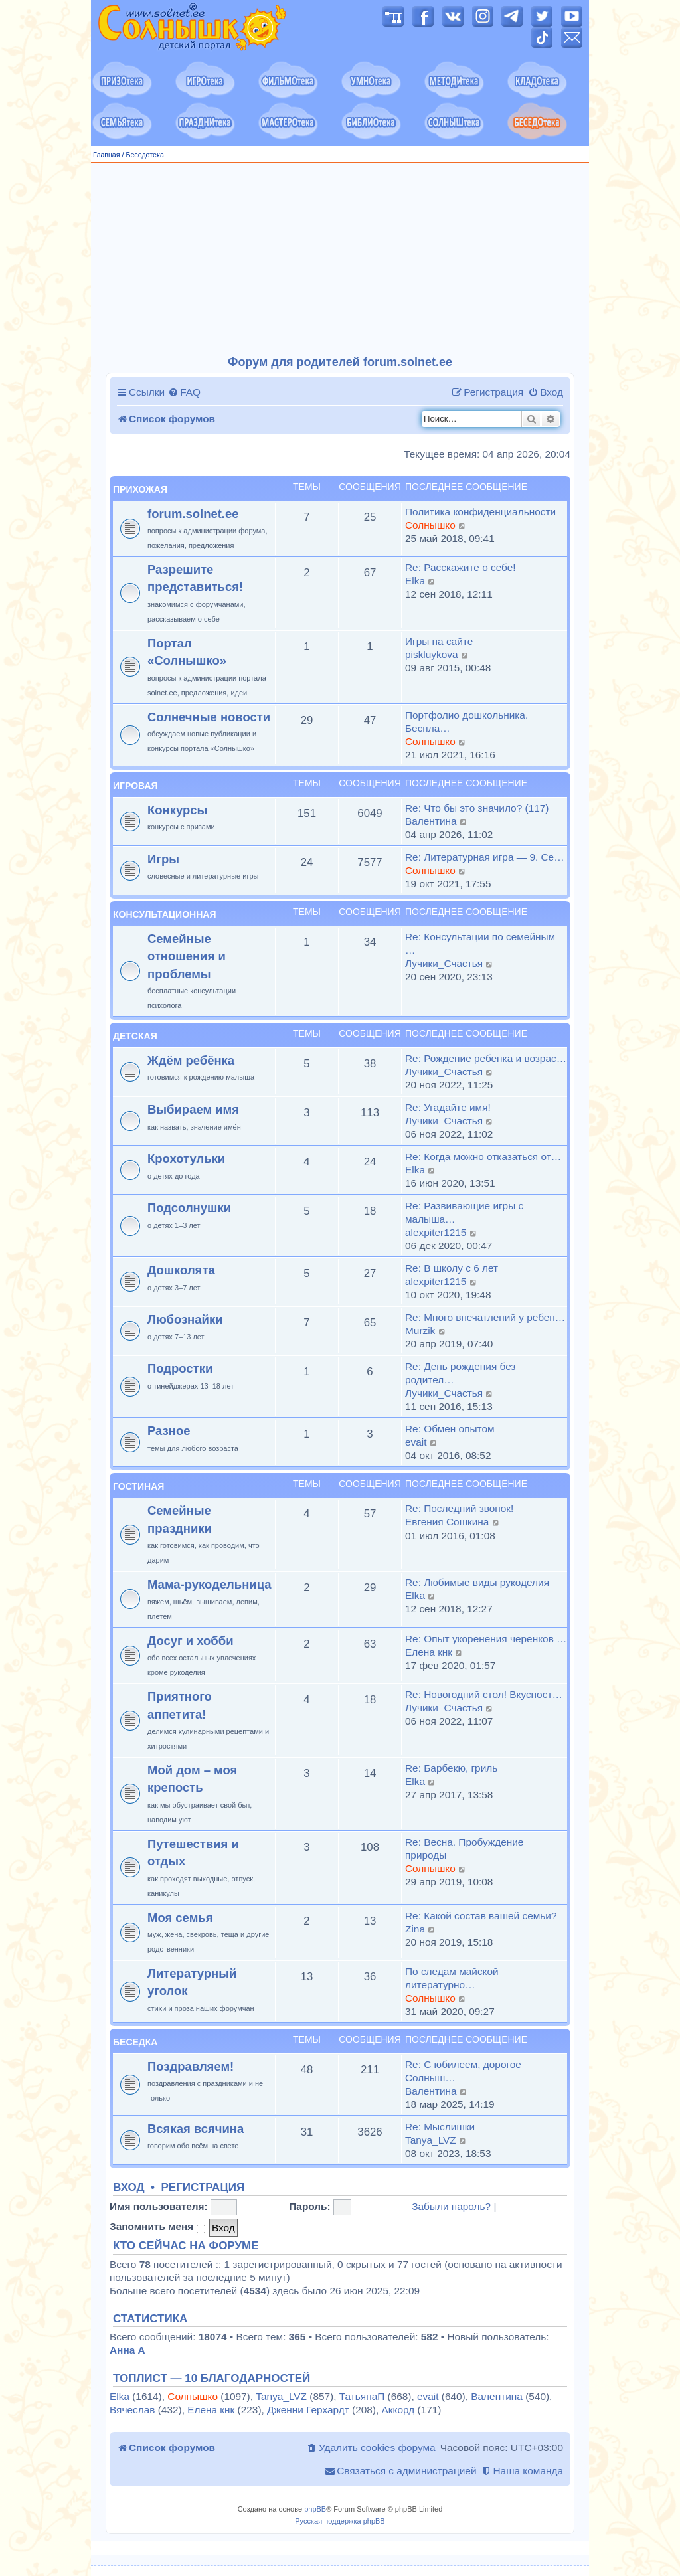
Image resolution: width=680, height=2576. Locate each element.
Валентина (431, 821)
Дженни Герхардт (308, 2409)
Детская (135, 1036)
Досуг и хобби (190, 1641)
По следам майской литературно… (452, 1978)
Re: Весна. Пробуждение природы (464, 1848)
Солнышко (430, 525)
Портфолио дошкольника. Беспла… (466, 721)
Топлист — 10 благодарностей (211, 2379)
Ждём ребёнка (190, 1060)
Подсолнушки (189, 1208)
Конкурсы (177, 810)
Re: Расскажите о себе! (460, 567)
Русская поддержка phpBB (339, 2521)
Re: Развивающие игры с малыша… (464, 1212)
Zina (415, 1928)
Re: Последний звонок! (459, 1508)
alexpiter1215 (435, 1232)
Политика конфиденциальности (480, 511)
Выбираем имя (193, 1109)
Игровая (135, 785)
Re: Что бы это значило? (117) (477, 808)
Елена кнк (428, 1652)
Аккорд (398, 2409)
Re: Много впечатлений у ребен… (485, 1317)
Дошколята (181, 1270)
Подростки (179, 1368)
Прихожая (140, 489)
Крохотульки (186, 1158)
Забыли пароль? (451, 2206)
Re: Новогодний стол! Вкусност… (483, 1694)
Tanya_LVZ (430, 2140)
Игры (163, 859)
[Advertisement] (340, 260)
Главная (106, 155)
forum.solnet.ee (193, 514)
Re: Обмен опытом (450, 1428)
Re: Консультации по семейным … (480, 943)
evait (416, 1442)
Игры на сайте (439, 641)
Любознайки (185, 1319)
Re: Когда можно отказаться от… (483, 1156)
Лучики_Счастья (444, 963)
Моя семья (179, 1918)
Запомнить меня (157, 2227)
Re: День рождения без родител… (460, 1373)
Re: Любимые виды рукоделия (477, 1582)
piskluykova (431, 654)
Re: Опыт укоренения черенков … (485, 1638)
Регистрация (203, 2187)
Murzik (420, 1330)
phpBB (315, 2509)
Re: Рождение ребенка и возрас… (485, 1058)
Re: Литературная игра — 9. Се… (484, 857)
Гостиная (138, 1486)
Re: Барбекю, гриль (451, 1768)
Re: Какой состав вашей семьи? (480, 1915)
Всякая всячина (195, 2129)
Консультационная (164, 914)
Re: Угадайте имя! (448, 1107)
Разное (168, 1431)
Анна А (127, 2350)
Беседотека (144, 155)
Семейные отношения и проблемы (186, 956)
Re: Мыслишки (440, 2126)
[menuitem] (184, 392)
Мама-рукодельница (209, 1584)
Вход (129, 2187)
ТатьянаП (361, 2396)
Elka (415, 580)
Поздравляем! (190, 2066)
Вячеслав (132, 2409)
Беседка (135, 2042)
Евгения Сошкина (447, 1521)
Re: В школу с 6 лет (451, 1268)
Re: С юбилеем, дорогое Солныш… (463, 2071)
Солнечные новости (208, 717)
